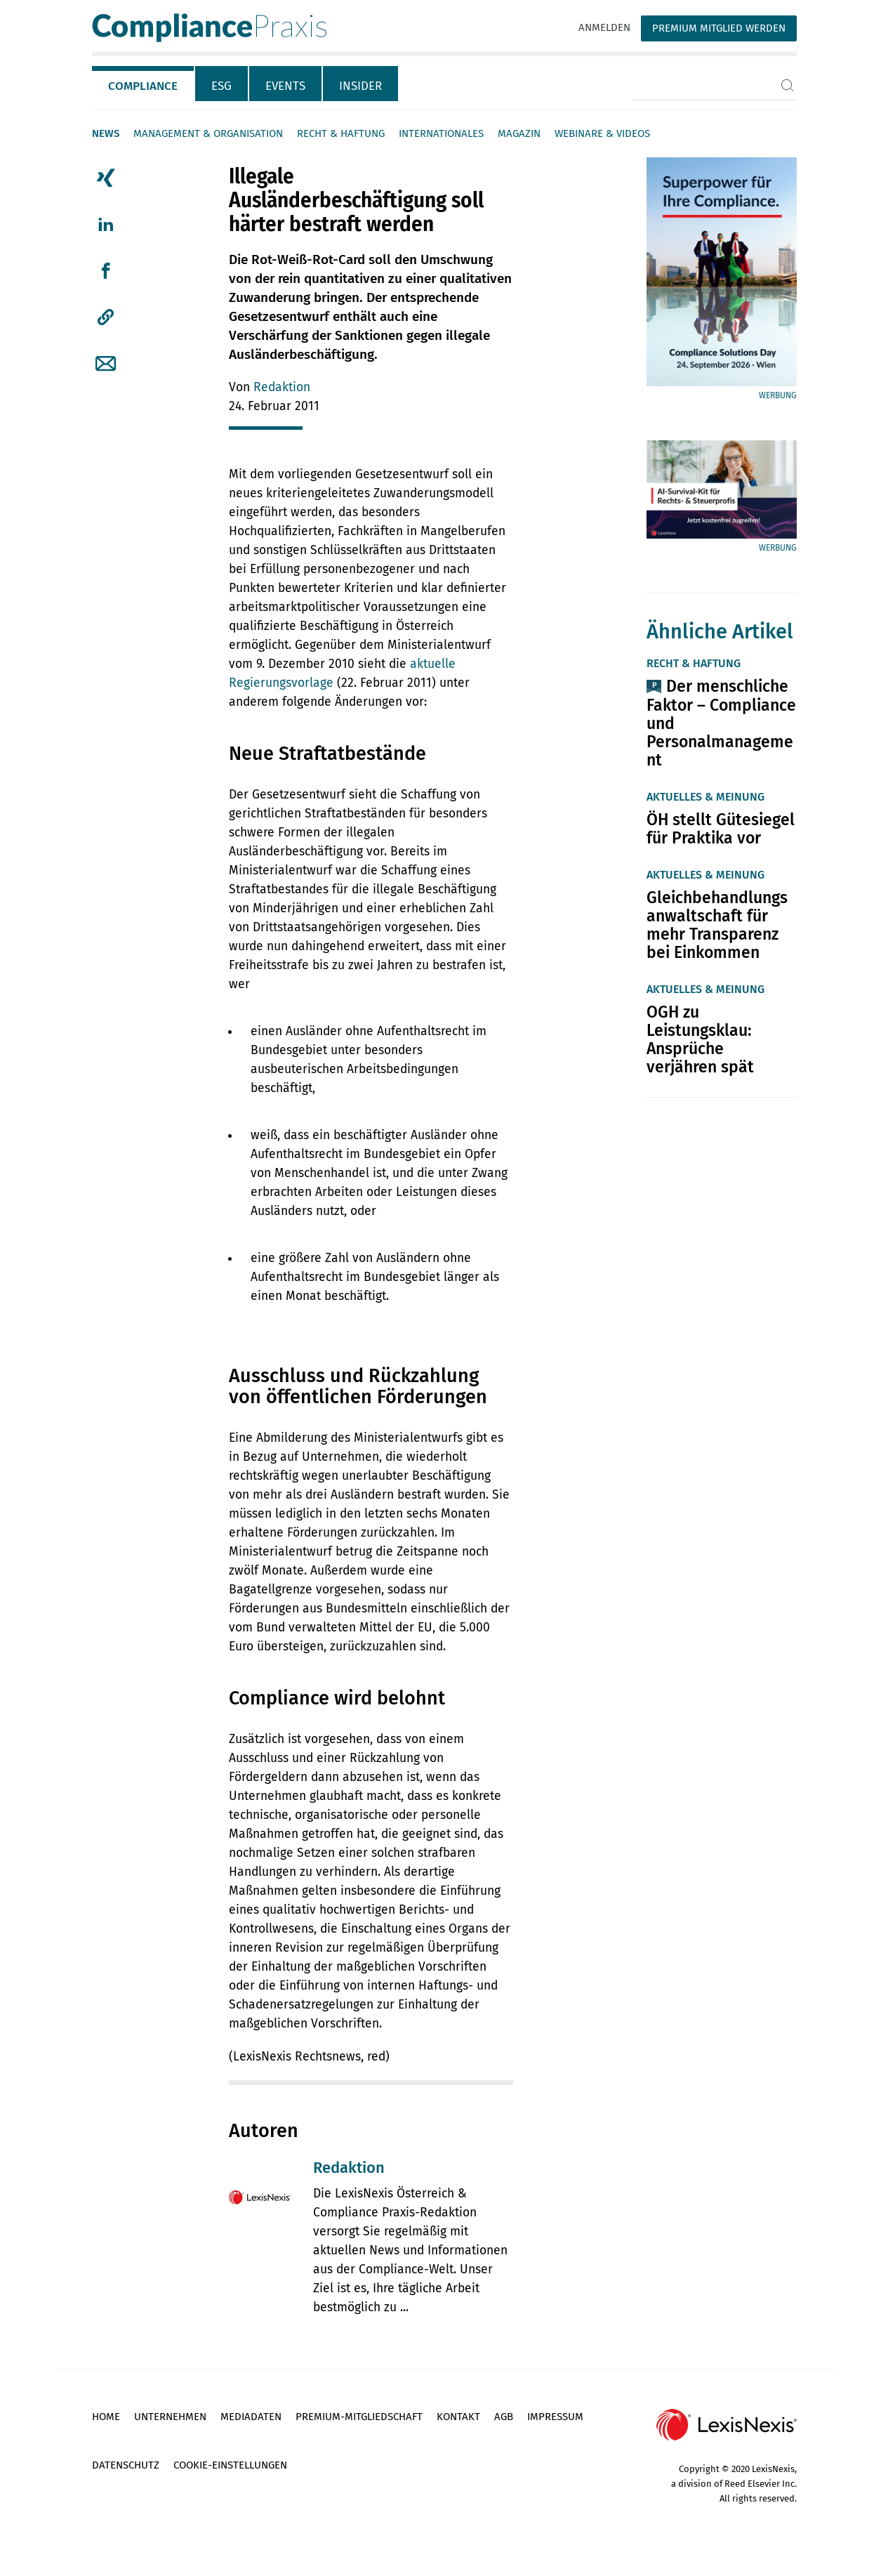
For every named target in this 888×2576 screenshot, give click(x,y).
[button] (105, 317)
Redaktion (281, 387)
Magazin (519, 133)
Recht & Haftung (341, 133)
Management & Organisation (208, 133)
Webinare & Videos (602, 133)
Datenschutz (125, 2465)
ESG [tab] (221, 86)
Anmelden (604, 27)
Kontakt (458, 2416)
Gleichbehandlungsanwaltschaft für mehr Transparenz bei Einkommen (717, 925)
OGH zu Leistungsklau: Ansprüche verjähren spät (700, 1039)
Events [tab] (285, 86)
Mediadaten (250, 2416)
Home (106, 2416)
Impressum (555, 2416)
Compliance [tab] (143, 86)
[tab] (143, 83)
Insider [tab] (360, 86)
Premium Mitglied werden (719, 28)
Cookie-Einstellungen (230, 2465)
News (105, 133)
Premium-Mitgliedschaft (359, 2416)
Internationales (441, 133)
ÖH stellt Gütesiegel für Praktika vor (721, 829)
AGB (503, 2416)
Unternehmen (170, 2416)
